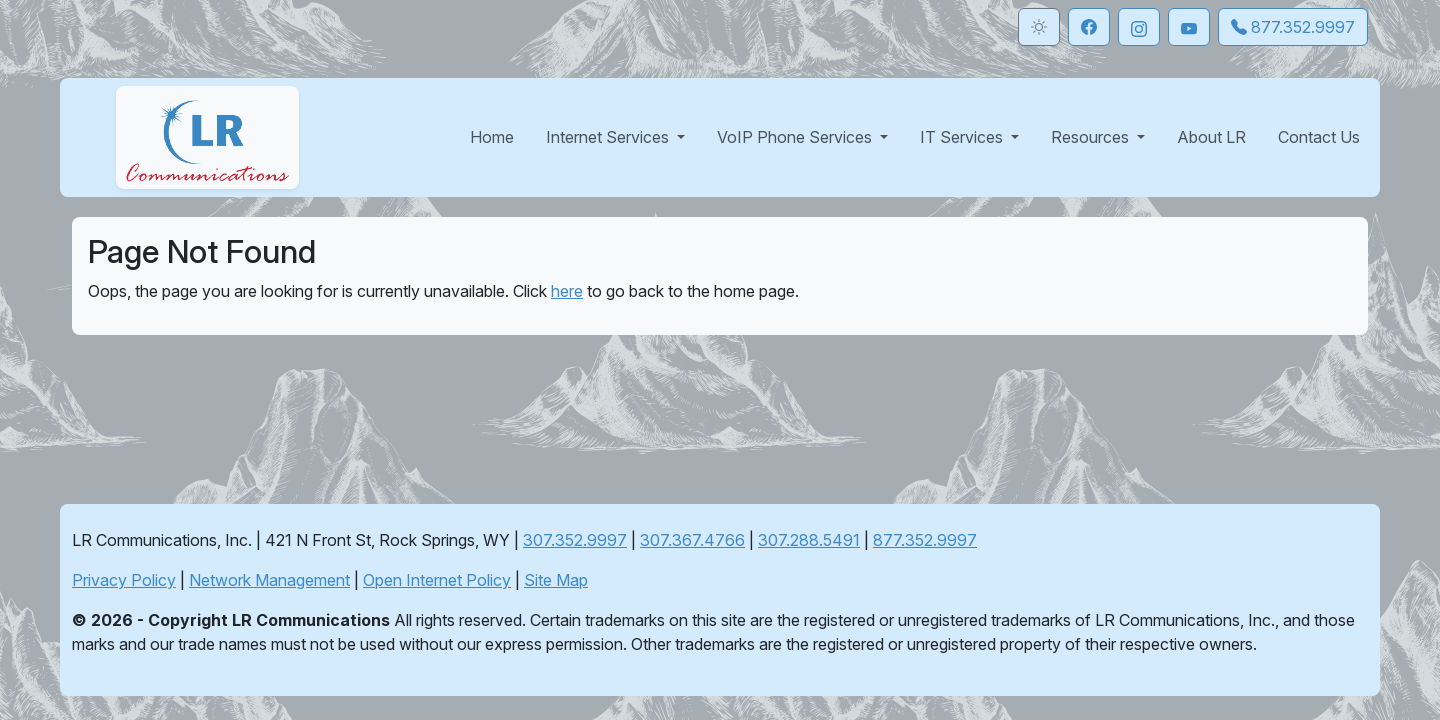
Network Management (269, 580)
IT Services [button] (963, 137)
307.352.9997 (575, 540)
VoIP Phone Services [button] (796, 137)
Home (492, 137)
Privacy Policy (124, 580)
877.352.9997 (925, 540)
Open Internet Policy (437, 580)
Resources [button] (1092, 137)
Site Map (556, 580)
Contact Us (1319, 137)
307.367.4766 (692, 540)
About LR (1211, 137)
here (567, 291)
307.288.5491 (809, 540)
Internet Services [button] (609, 137)
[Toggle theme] (1039, 27)
